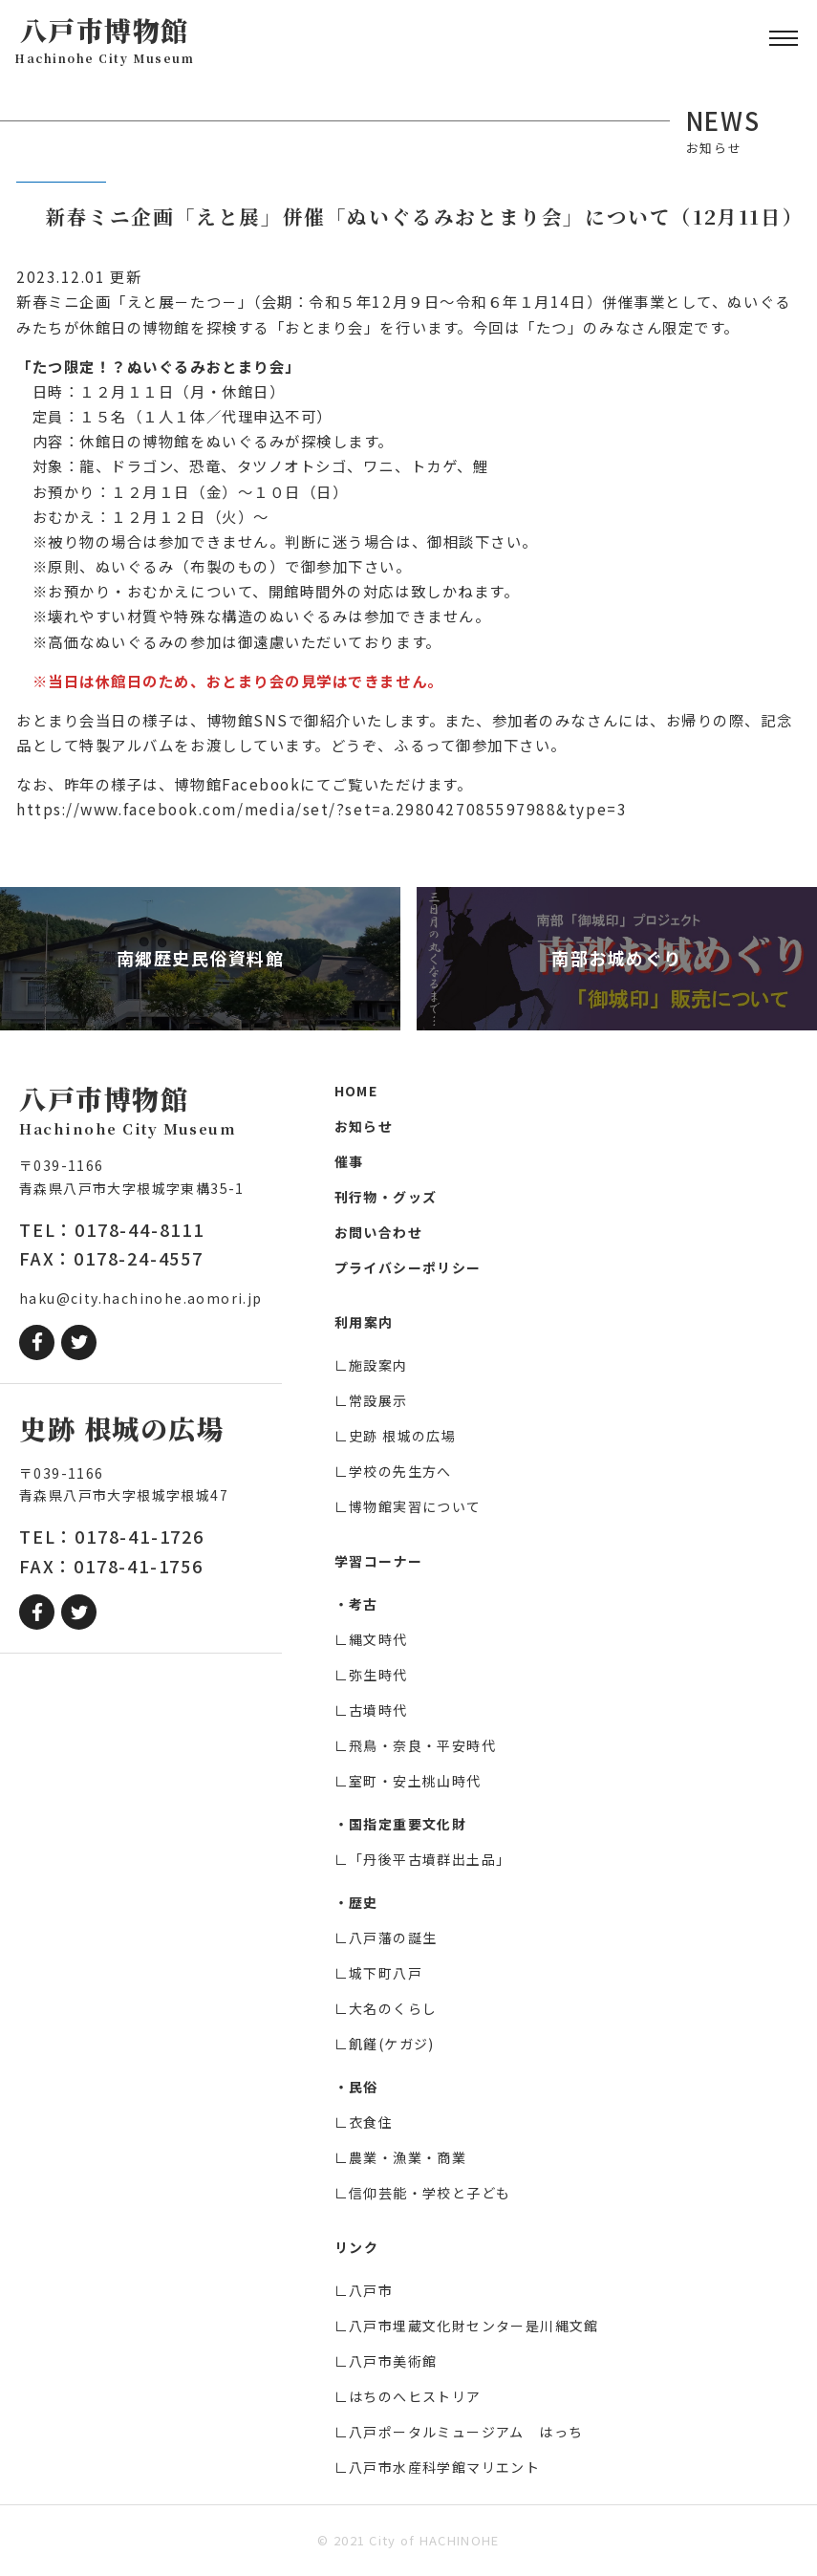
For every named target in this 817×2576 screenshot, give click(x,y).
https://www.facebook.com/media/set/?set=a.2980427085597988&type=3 (321, 808)
